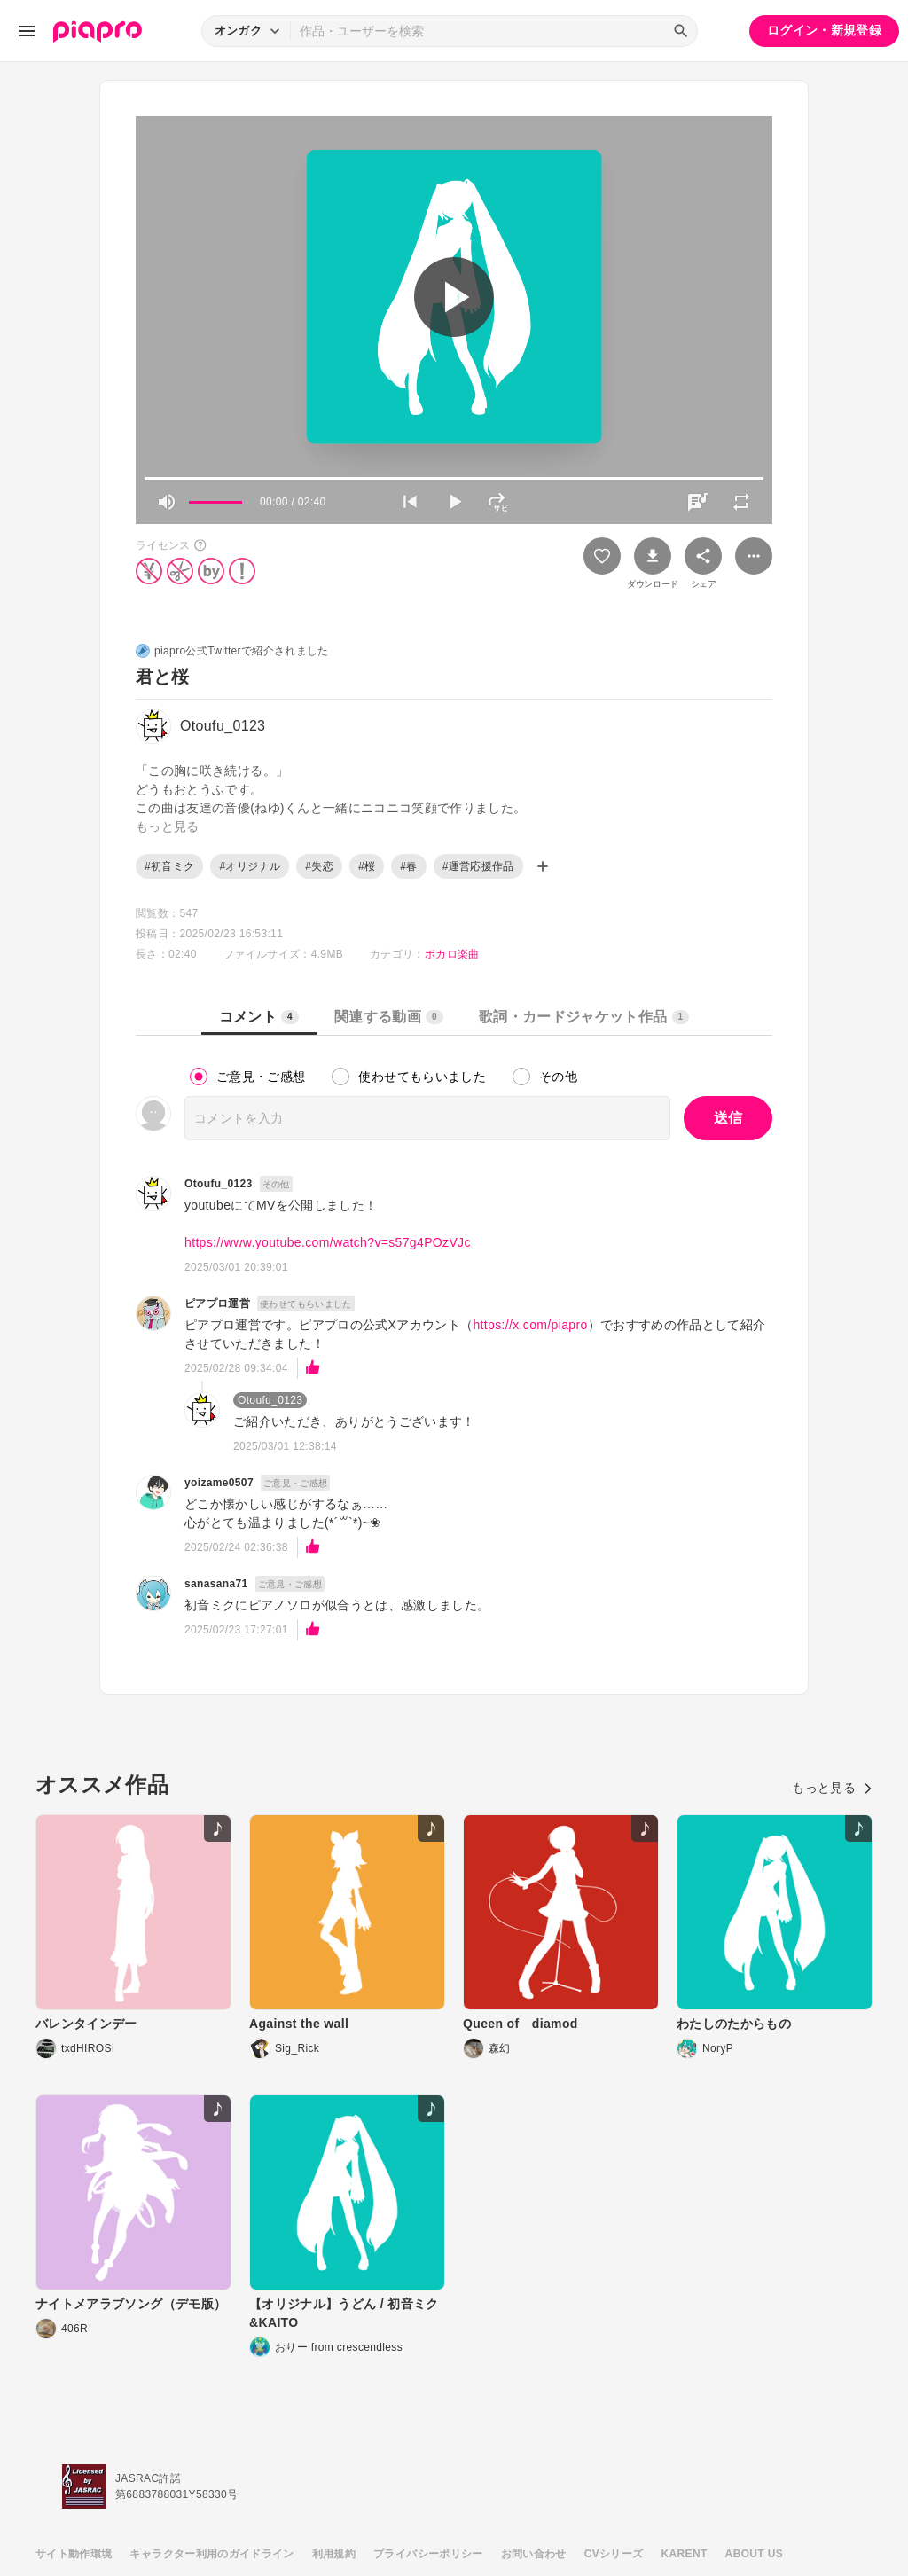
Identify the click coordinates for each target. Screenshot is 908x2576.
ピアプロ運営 (217, 1303)
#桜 (366, 866)
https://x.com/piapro (530, 1325)
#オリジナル (249, 866)
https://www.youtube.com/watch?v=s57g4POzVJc (327, 1242)
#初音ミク (169, 866)
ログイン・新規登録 (824, 30)
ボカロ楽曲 (452, 954)
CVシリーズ (614, 2554)
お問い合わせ (534, 2554)
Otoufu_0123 (218, 1184)
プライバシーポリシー (428, 2554)
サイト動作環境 (73, 2554)
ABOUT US (754, 2554)
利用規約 (334, 2554)
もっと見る (832, 1788)
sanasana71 (216, 1584)
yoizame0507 (219, 1482)
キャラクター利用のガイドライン (211, 2554)
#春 (408, 866)
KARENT (684, 2554)
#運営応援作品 (478, 866)
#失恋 (319, 866)
